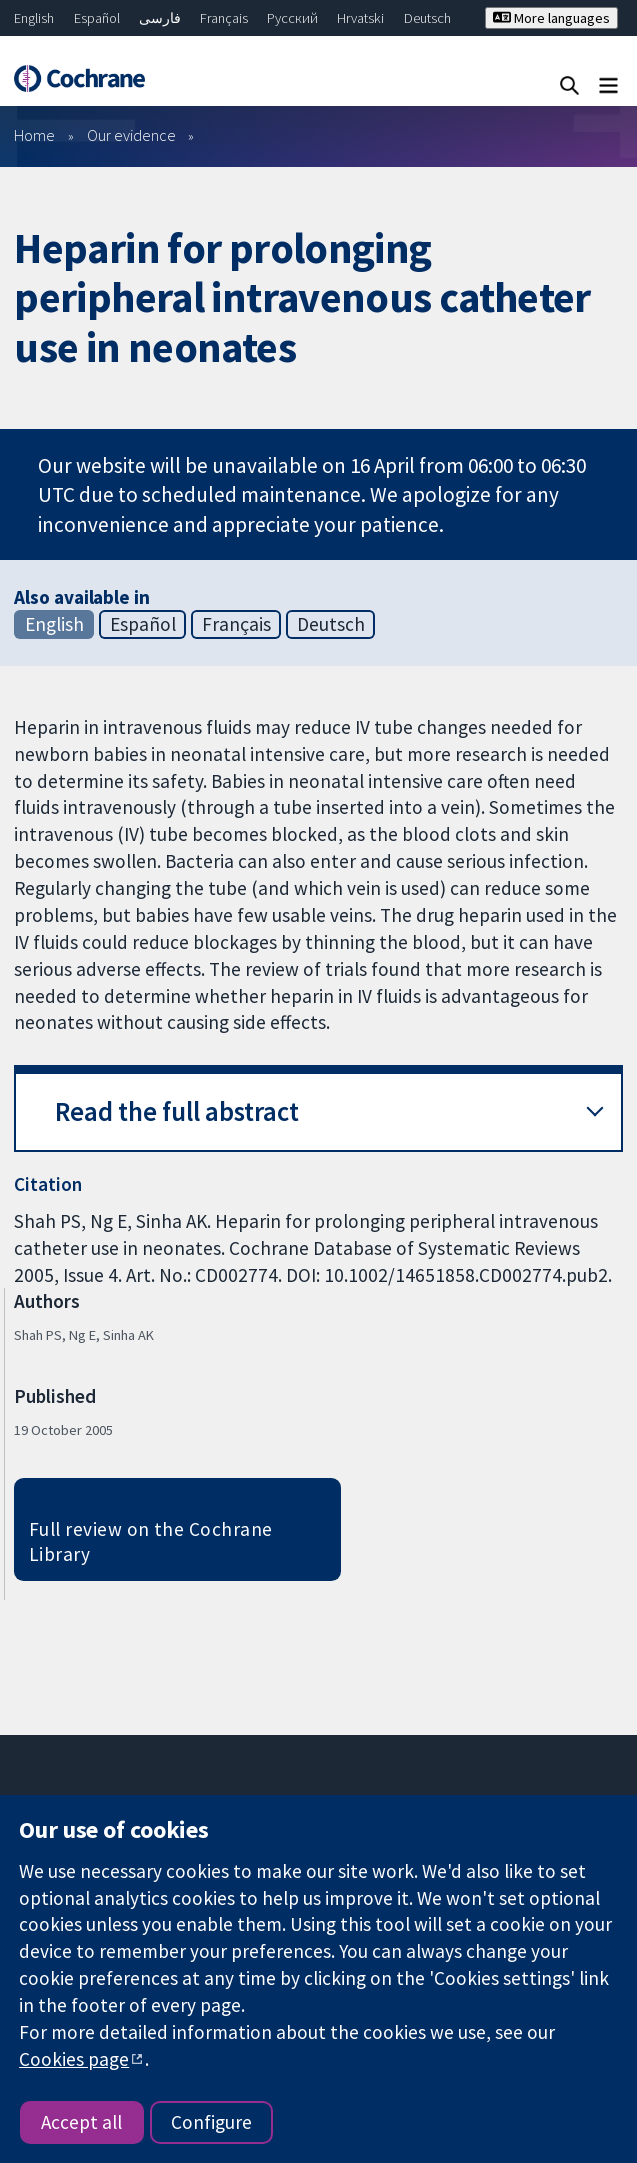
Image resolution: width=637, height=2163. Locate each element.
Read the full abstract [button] (177, 1111)
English (34, 18)
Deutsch (427, 18)
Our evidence (131, 135)
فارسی (160, 18)
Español (97, 18)
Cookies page (74, 2059)
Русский (292, 18)
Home (34, 135)
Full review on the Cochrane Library (151, 1541)
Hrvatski (360, 18)
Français (224, 18)
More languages (551, 18)
